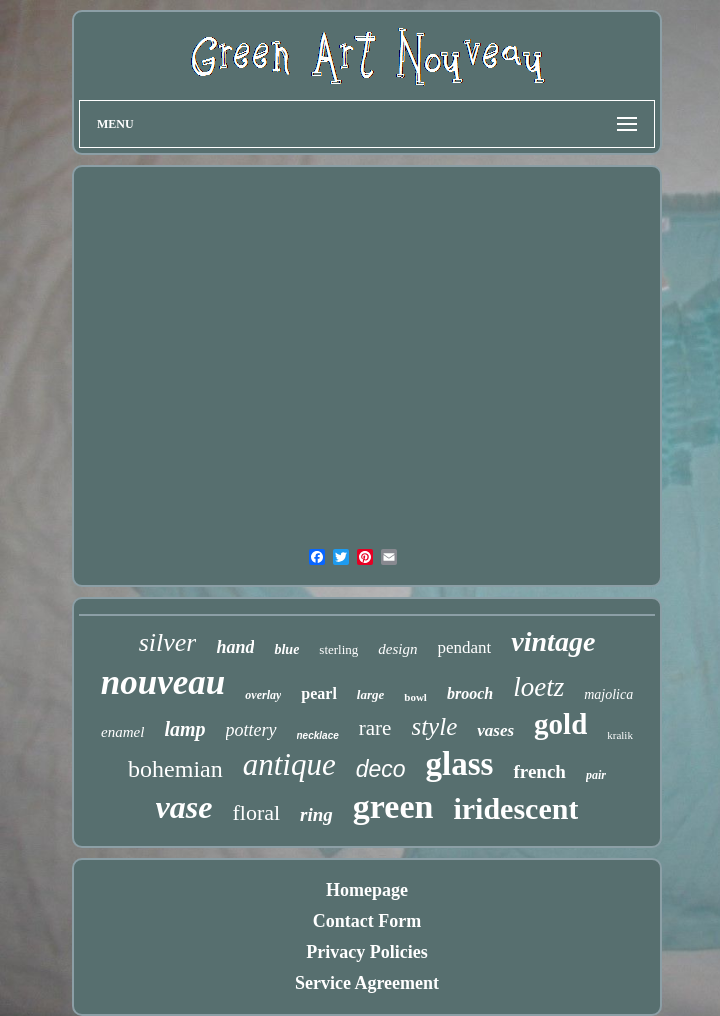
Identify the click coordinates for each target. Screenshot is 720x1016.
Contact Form (367, 921)
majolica (608, 694)
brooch (470, 693)
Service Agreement (367, 983)
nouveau (163, 682)
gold (560, 724)
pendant (465, 647)
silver (168, 642)
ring (316, 814)
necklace (318, 735)
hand (235, 647)
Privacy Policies (366, 952)
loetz (538, 687)
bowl (415, 697)
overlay (263, 695)
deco (381, 769)
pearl (319, 693)
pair (596, 775)
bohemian (175, 769)
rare (375, 728)
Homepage (367, 890)
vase (184, 807)
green (393, 806)
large (370, 694)
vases (495, 730)
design (397, 649)
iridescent (515, 808)
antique (289, 764)
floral (256, 812)
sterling (338, 649)
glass (460, 764)
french (539, 771)
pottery (251, 730)
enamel (122, 732)
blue (286, 649)
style (434, 726)
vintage (553, 641)
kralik (620, 735)
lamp (184, 729)
